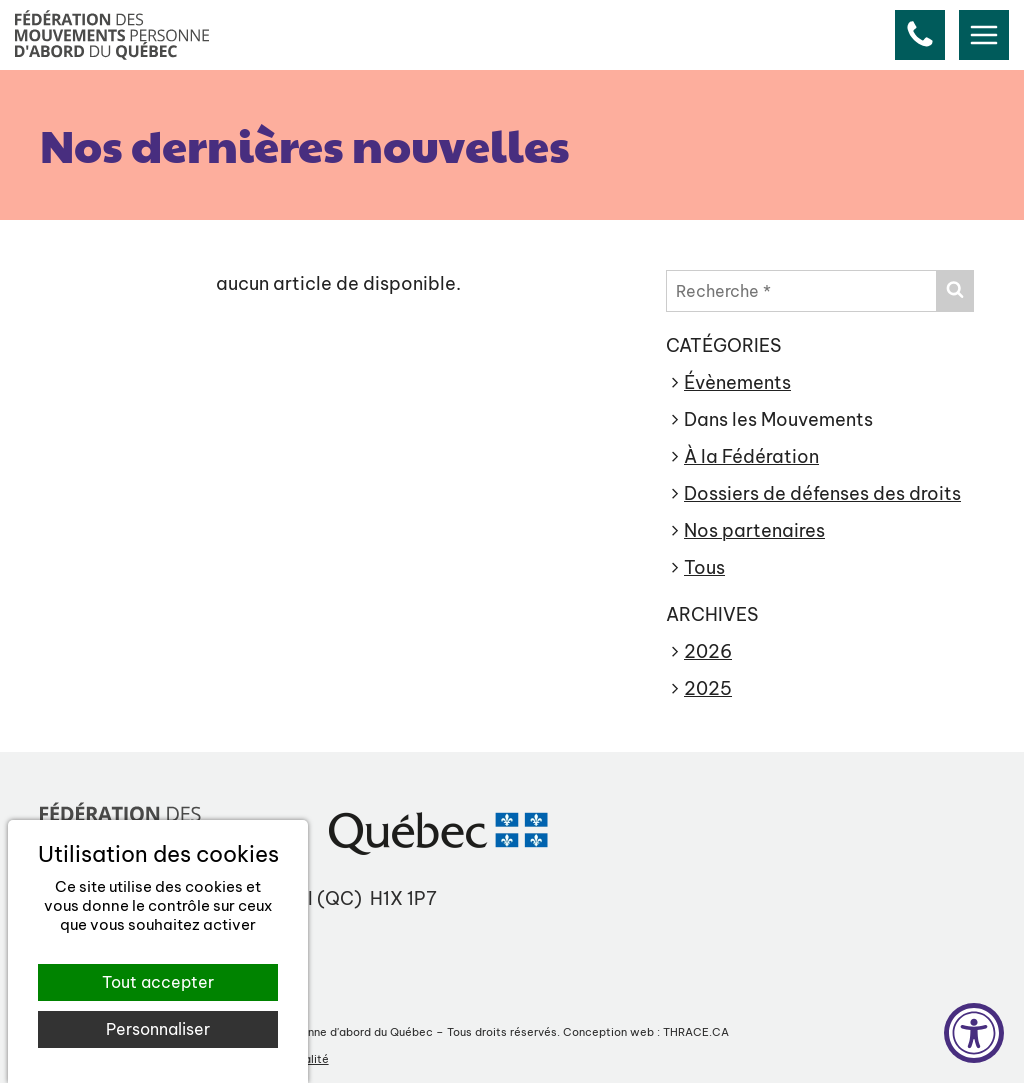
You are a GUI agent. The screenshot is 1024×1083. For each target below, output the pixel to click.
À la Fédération (751, 456)
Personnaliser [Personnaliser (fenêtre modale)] (158, 1029)
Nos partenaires (754, 530)
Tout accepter (158, 982)
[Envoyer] (954, 291)
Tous (704, 567)
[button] (920, 35)
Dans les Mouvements (778, 419)
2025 (708, 688)
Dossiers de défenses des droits (822, 493)
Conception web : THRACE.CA (646, 1032)
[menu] (984, 35)
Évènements (737, 382)
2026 (708, 651)
